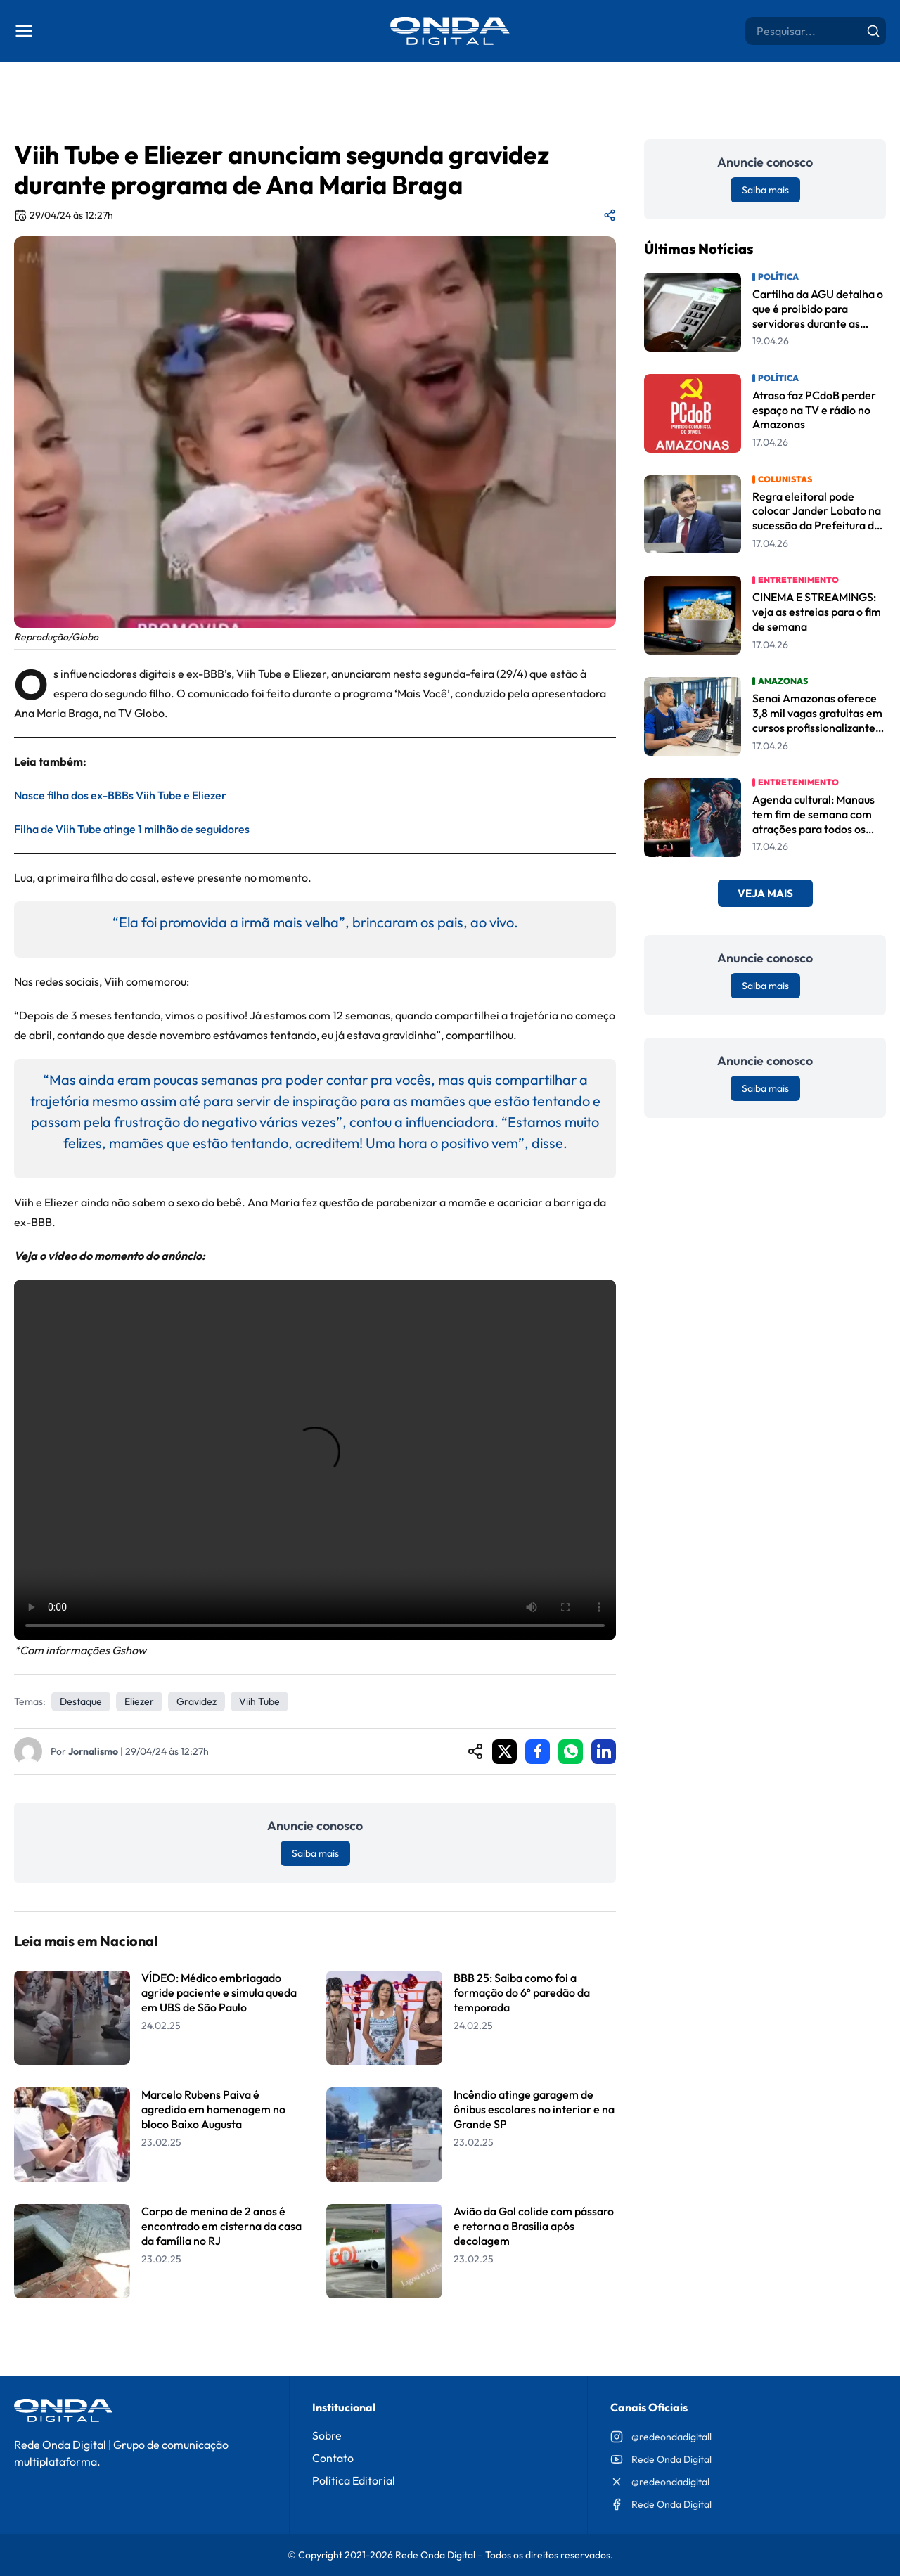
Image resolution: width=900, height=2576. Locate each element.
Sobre (327, 2435)
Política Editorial (353, 2480)
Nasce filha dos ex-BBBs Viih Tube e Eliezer (120, 795)
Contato (333, 2458)
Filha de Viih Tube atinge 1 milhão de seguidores (132, 829)
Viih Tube (259, 1701)
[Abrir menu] (24, 31)
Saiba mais (315, 1853)
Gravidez (196, 1701)
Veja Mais (765, 893)
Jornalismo (93, 1751)
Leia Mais (315, 2334)
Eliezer (139, 1701)
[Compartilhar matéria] (609, 215)
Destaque (81, 1701)
